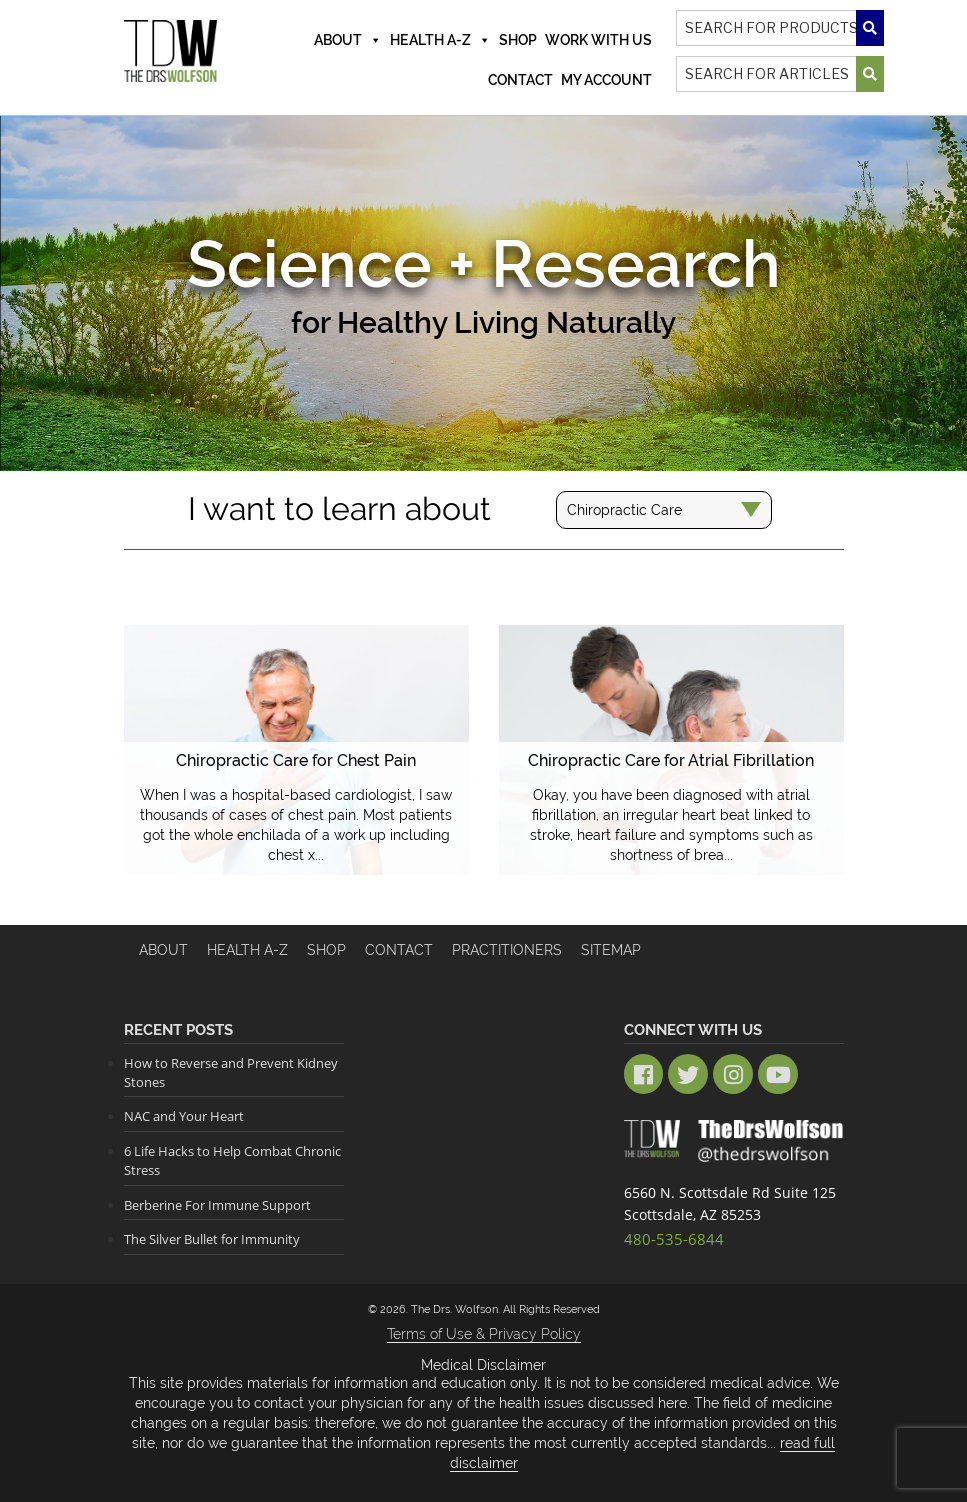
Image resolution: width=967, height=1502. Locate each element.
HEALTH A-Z (247, 950)
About (348, 40)
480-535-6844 (669, 1236)
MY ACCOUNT (606, 80)
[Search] (780, 28)
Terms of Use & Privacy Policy (484, 1333)
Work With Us (598, 40)
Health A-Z (440, 40)
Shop (518, 40)
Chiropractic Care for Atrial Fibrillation (671, 760)
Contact (520, 80)
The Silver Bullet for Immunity (212, 1238)
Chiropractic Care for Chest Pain (296, 760)
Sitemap (611, 950)
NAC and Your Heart (184, 1116)
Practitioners (507, 950)
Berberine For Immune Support (217, 1204)
